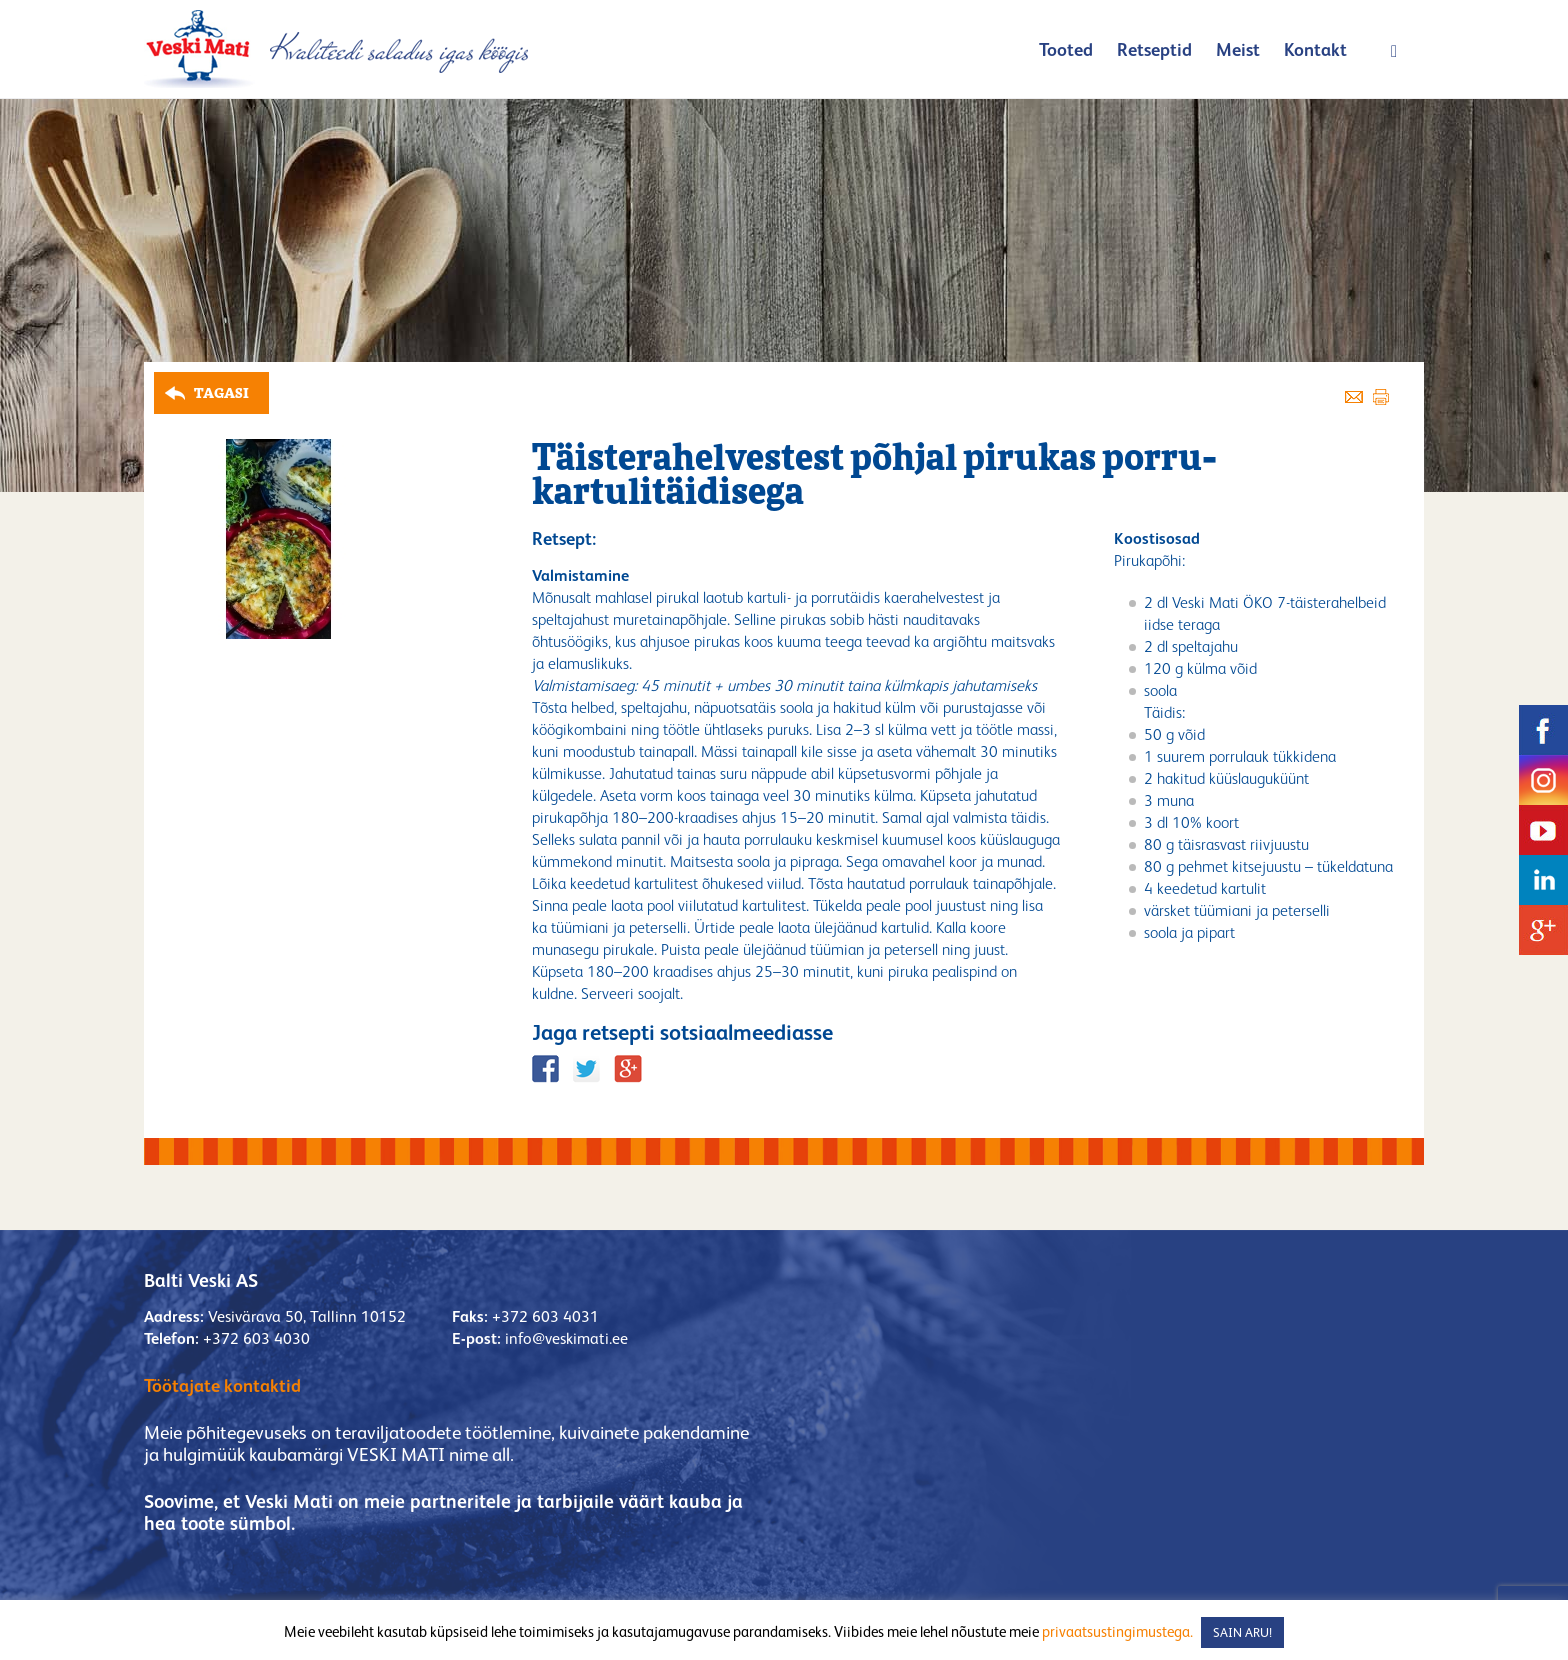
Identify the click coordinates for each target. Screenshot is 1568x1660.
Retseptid (1154, 49)
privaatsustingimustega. (1117, 1631)
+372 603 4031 (545, 1316)
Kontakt (1315, 49)
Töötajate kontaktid (222, 1385)
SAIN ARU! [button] (1242, 1632)
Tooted (1066, 49)
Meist (1238, 49)
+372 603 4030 (256, 1338)
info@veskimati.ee (566, 1338)
